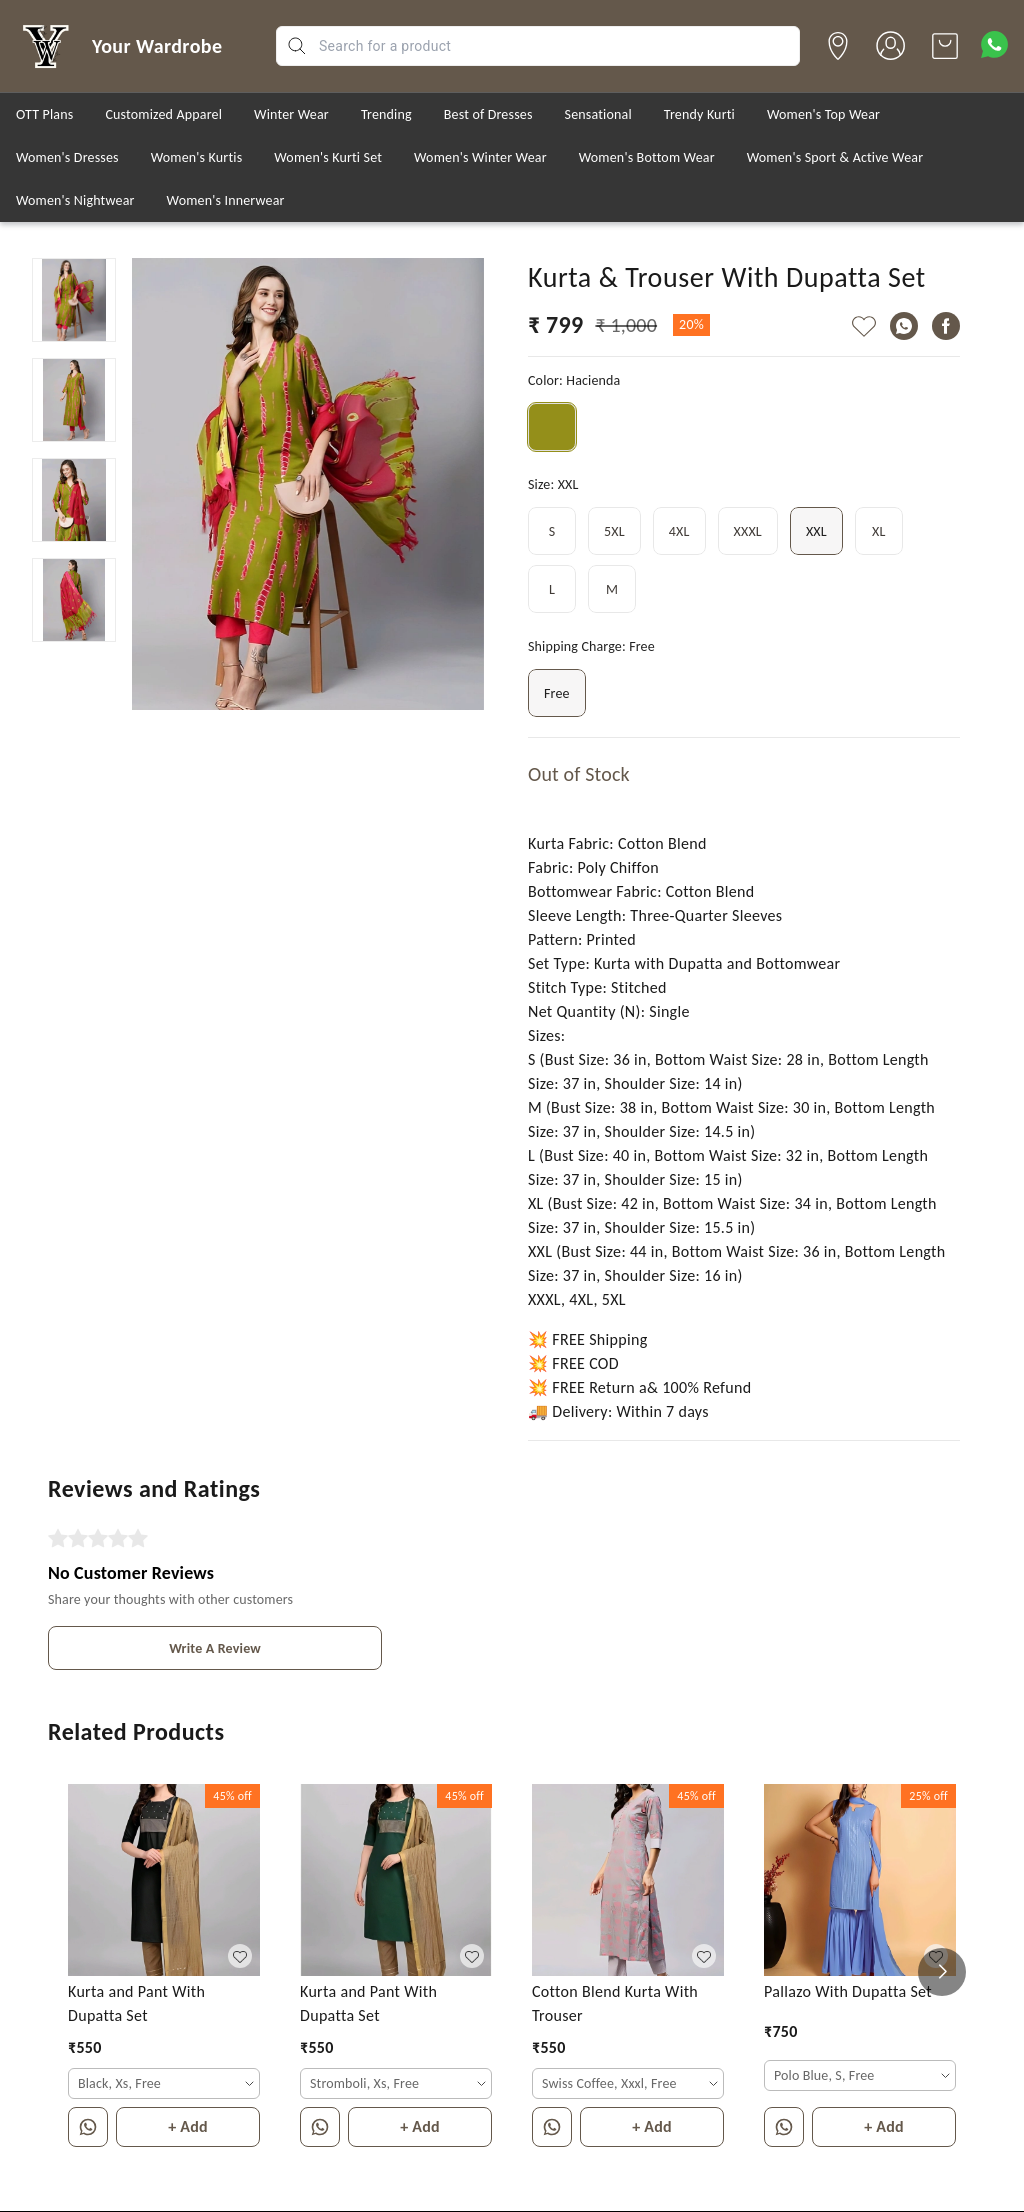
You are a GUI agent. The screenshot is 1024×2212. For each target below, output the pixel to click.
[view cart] (945, 46)
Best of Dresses (488, 114)
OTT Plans (44, 114)
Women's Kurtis (197, 157)
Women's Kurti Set (328, 157)
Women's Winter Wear (480, 157)
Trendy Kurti (699, 114)
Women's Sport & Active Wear (835, 157)
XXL (816, 531)
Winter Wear (291, 114)
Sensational (598, 114)
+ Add (187, 2126)
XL (879, 531)
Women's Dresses (67, 157)
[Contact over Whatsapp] (994, 44)
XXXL (748, 531)
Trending (386, 114)
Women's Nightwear (75, 200)
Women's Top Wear (823, 114)
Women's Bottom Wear (647, 157)
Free (557, 693)
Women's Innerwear (226, 200)
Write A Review (215, 1648)
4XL (679, 531)
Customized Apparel (163, 114)
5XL (614, 531)
